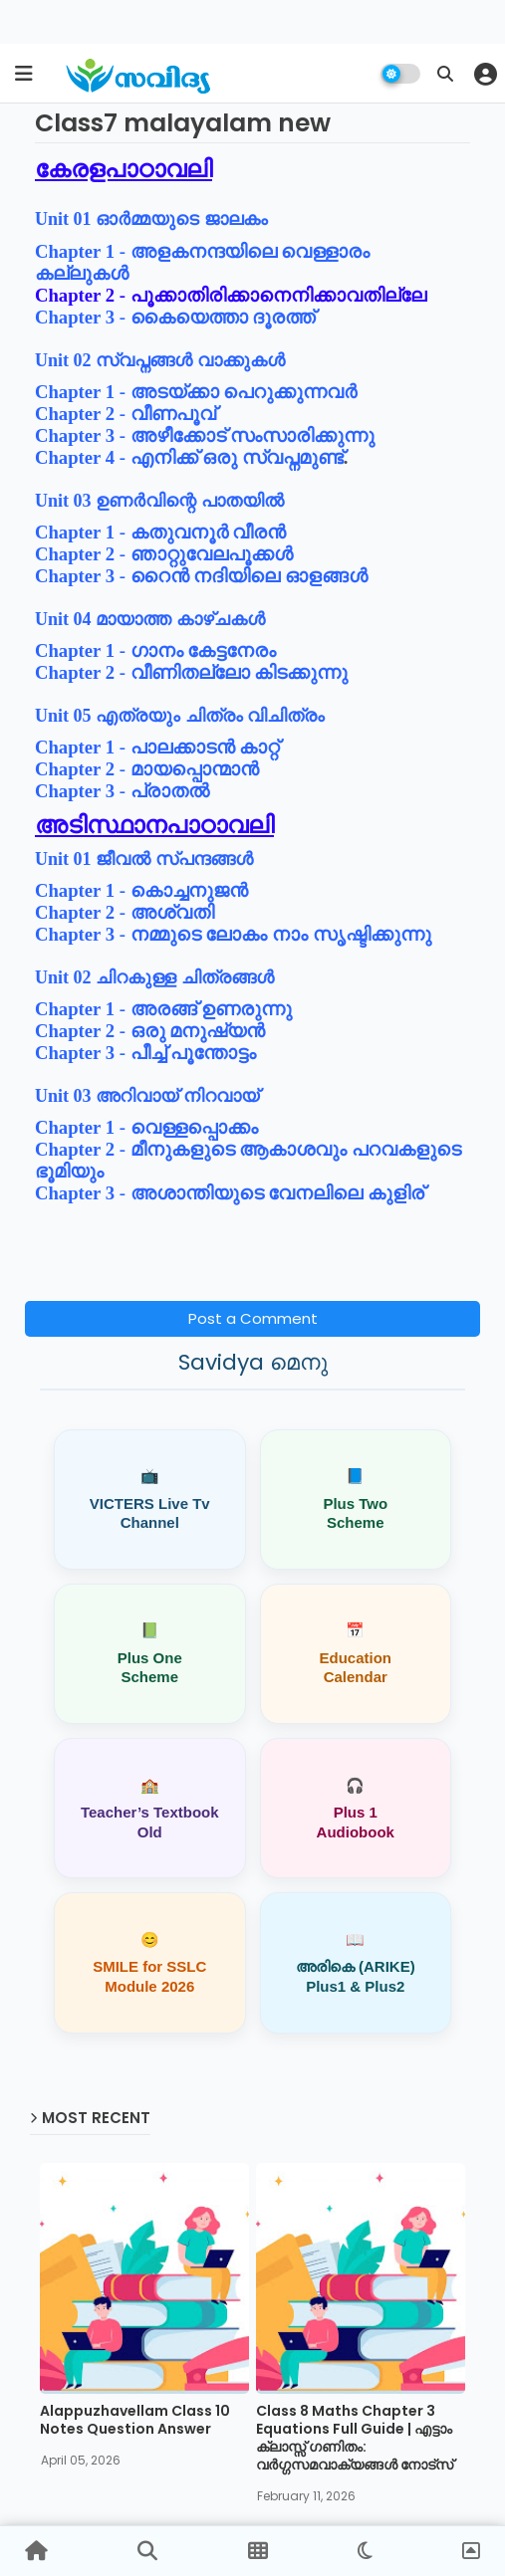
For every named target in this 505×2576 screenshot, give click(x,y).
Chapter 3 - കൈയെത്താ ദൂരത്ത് (175, 317)
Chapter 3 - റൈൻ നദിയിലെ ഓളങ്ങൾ (201, 575)
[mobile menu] (24, 74)
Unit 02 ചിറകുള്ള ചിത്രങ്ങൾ (154, 977)
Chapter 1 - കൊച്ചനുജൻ (141, 890)
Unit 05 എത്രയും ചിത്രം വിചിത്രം (180, 716)
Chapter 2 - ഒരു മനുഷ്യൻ (150, 1030)
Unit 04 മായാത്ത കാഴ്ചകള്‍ (150, 619)
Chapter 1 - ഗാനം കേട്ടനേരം (155, 650)
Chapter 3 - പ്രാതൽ (122, 790)
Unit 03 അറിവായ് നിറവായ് (149, 1096)
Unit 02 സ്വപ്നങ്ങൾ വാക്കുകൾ (162, 360)
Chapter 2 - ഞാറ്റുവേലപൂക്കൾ (164, 553)
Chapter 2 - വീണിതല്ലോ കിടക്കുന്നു (191, 672)
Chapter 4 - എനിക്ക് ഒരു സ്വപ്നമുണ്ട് (189, 457)
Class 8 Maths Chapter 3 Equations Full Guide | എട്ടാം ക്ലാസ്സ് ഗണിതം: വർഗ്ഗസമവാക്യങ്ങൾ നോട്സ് (354, 2441)
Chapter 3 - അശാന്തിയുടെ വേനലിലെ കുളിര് (229, 1192)
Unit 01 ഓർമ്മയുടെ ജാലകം (151, 219)
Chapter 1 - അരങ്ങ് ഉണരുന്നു (163, 1008)
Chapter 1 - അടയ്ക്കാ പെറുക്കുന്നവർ (196, 391)
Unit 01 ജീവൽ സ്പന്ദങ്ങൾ (144, 859)
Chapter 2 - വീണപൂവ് (125, 413)
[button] (445, 74)
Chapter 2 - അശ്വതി (124, 912)
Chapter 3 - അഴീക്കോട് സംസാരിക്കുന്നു (205, 435)
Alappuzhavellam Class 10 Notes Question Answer (135, 2423)
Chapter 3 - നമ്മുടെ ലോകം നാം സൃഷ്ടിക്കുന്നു (233, 934)
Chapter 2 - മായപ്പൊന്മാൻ (147, 768)
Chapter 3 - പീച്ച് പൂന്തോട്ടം (145, 1052)
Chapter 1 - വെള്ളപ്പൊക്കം (146, 1127)
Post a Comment (253, 1318)
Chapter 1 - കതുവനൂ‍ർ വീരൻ (160, 532)
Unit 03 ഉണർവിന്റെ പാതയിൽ (161, 501)
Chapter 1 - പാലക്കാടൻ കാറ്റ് (157, 747)
